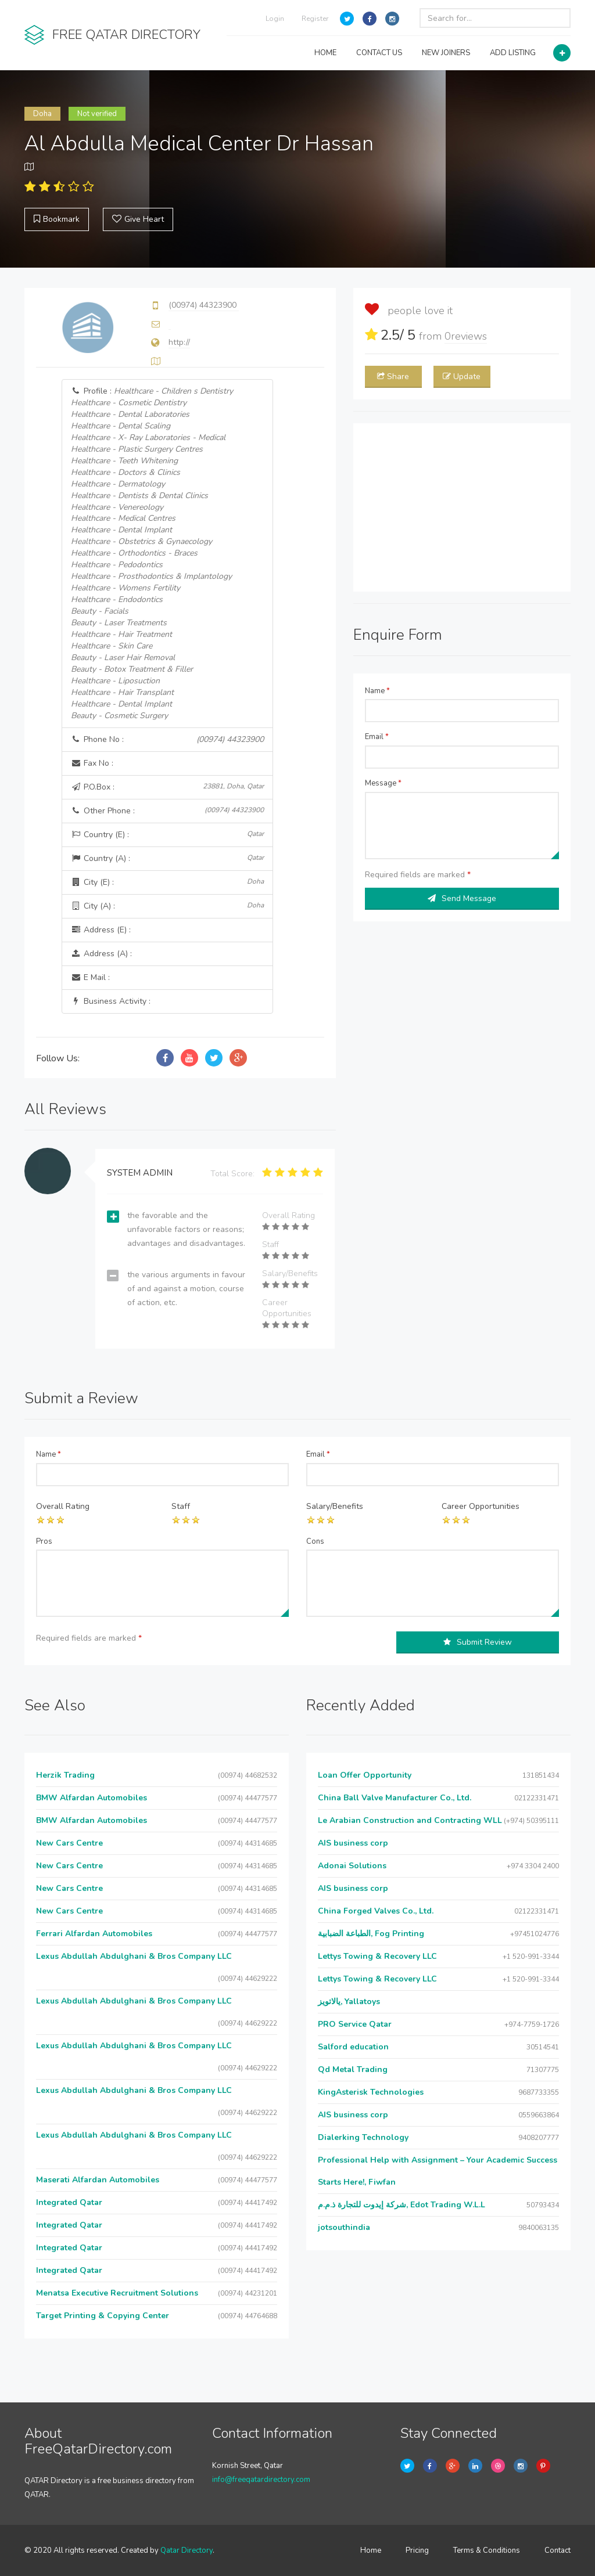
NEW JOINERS (446, 53)
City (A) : (167, 905)
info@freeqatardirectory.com (261, 2479)
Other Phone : (167, 810)
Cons (315, 1541)
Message (383, 783)
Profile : (152, 554)
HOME (325, 53)
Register (315, 18)
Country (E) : (167, 834)
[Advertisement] (462, 507)
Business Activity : (110, 1001)
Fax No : (92, 763)
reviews (466, 336)
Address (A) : (101, 953)
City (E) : (167, 882)
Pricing (417, 2550)
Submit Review (477, 1642)
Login (275, 18)
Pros (44, 1541)
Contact (557, 2550)
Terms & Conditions (486, 2550)
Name (377, 691)
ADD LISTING (513, 53)
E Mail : (90, 977)
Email (377, 737)
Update (462, 376)
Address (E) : (101, 929)
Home (370, 2550)
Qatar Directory (186, 2550)
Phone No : (167, 739)
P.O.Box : (167, 786)
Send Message (462, 898)
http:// (179, 342)
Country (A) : (167, 858)
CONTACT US (379, 53)
